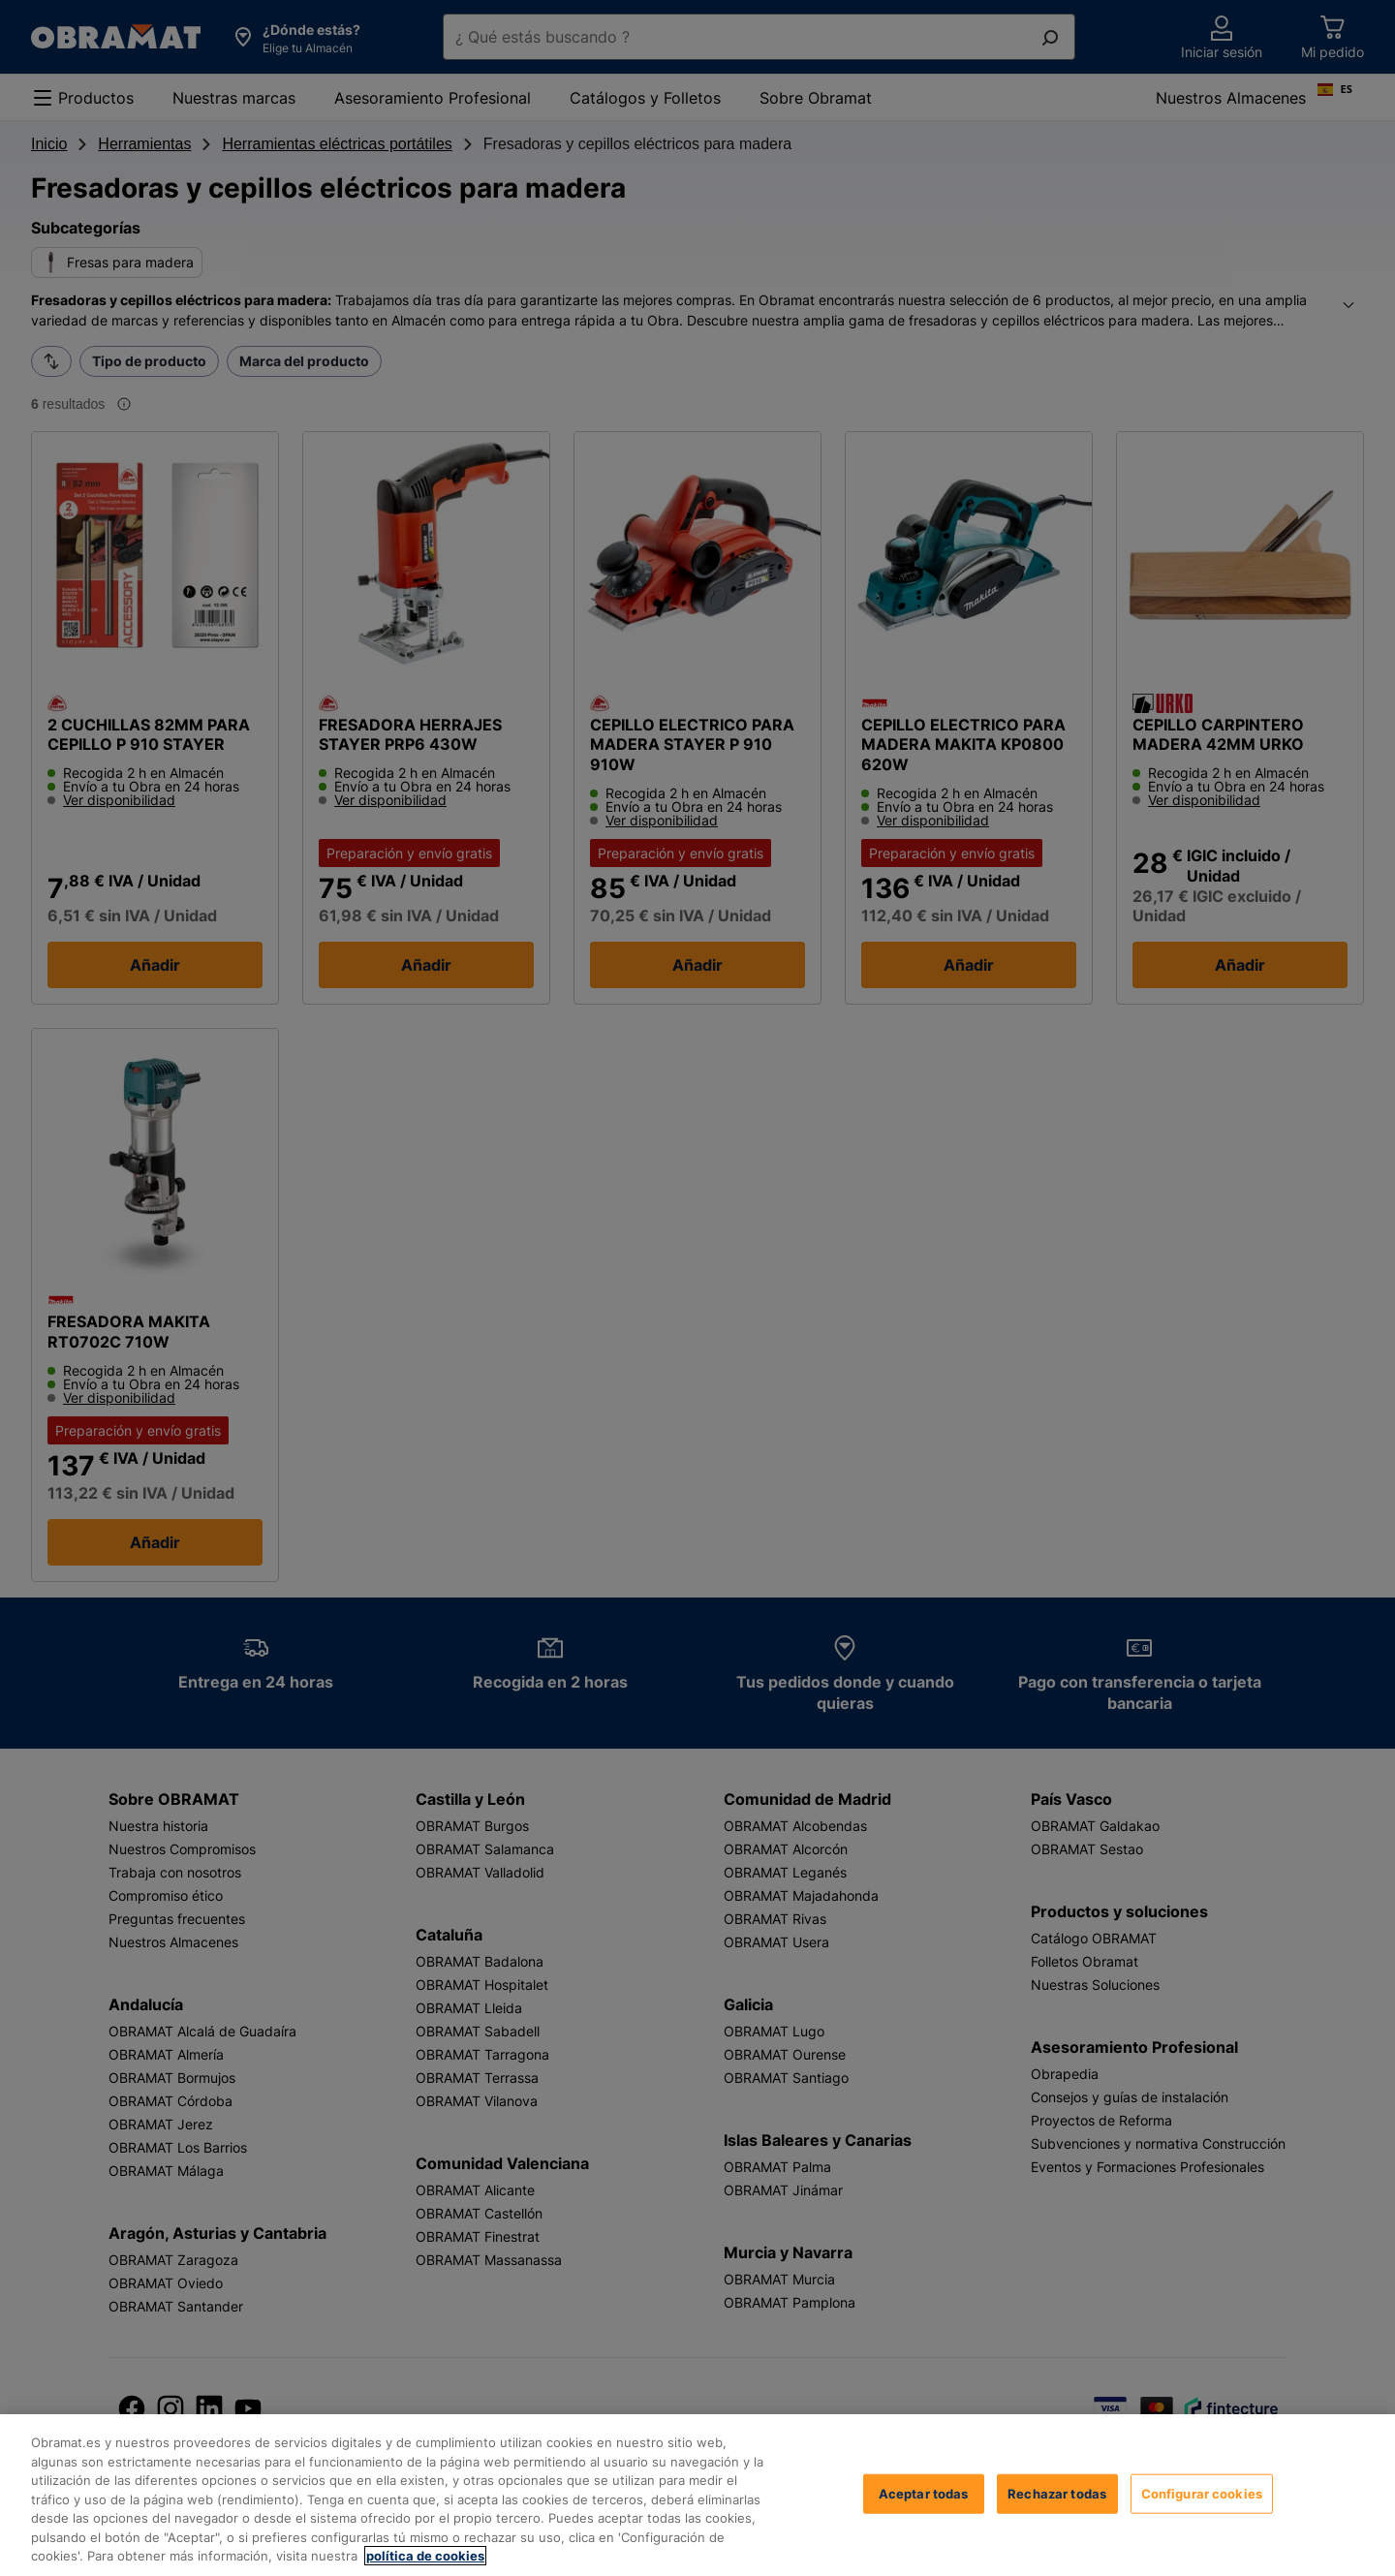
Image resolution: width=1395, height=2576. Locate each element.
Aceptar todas (924, 2492)
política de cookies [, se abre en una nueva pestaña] (425, 2555)
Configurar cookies (1201, 2492)
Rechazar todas (1057, 2492)
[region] (697, 2495)
